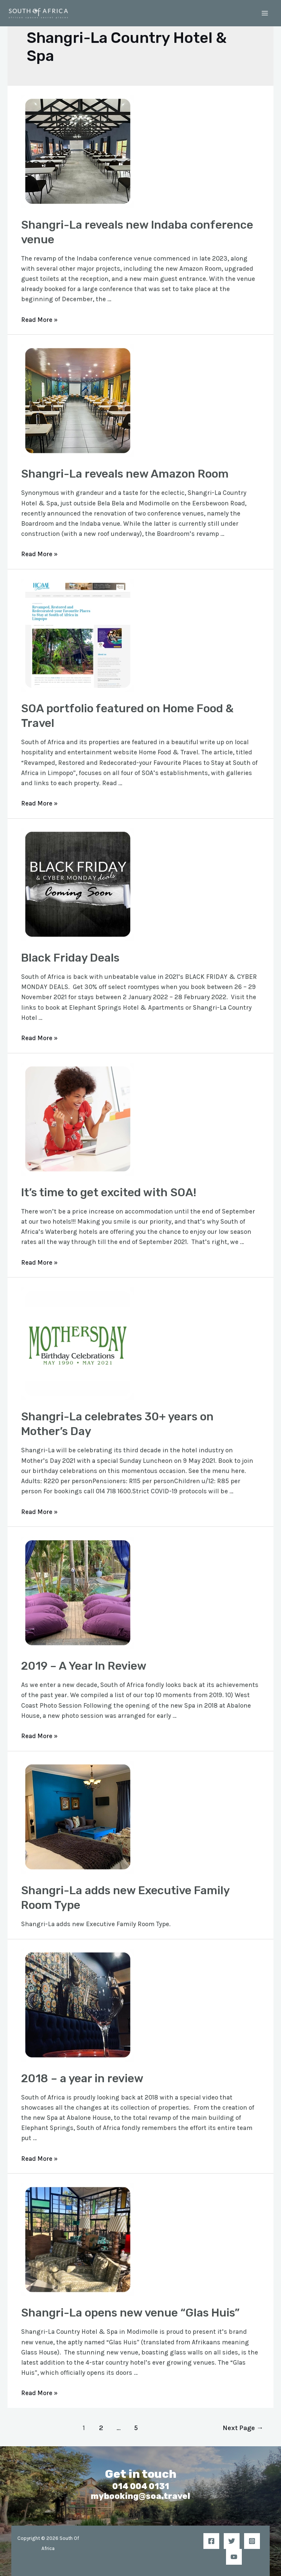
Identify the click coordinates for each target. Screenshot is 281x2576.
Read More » (39, 319)
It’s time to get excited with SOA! (108, 1192)
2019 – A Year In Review (84, 1666)
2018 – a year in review (82, 2078)
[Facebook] (211, 2541)
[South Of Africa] (39, 13)
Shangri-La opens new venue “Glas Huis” (130, 2313)
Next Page (243, 2428)
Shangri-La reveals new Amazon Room (125, 474)
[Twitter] (232, 2541)
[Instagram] (252, 2541)
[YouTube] (234, 2557)
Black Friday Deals (70, 958)
